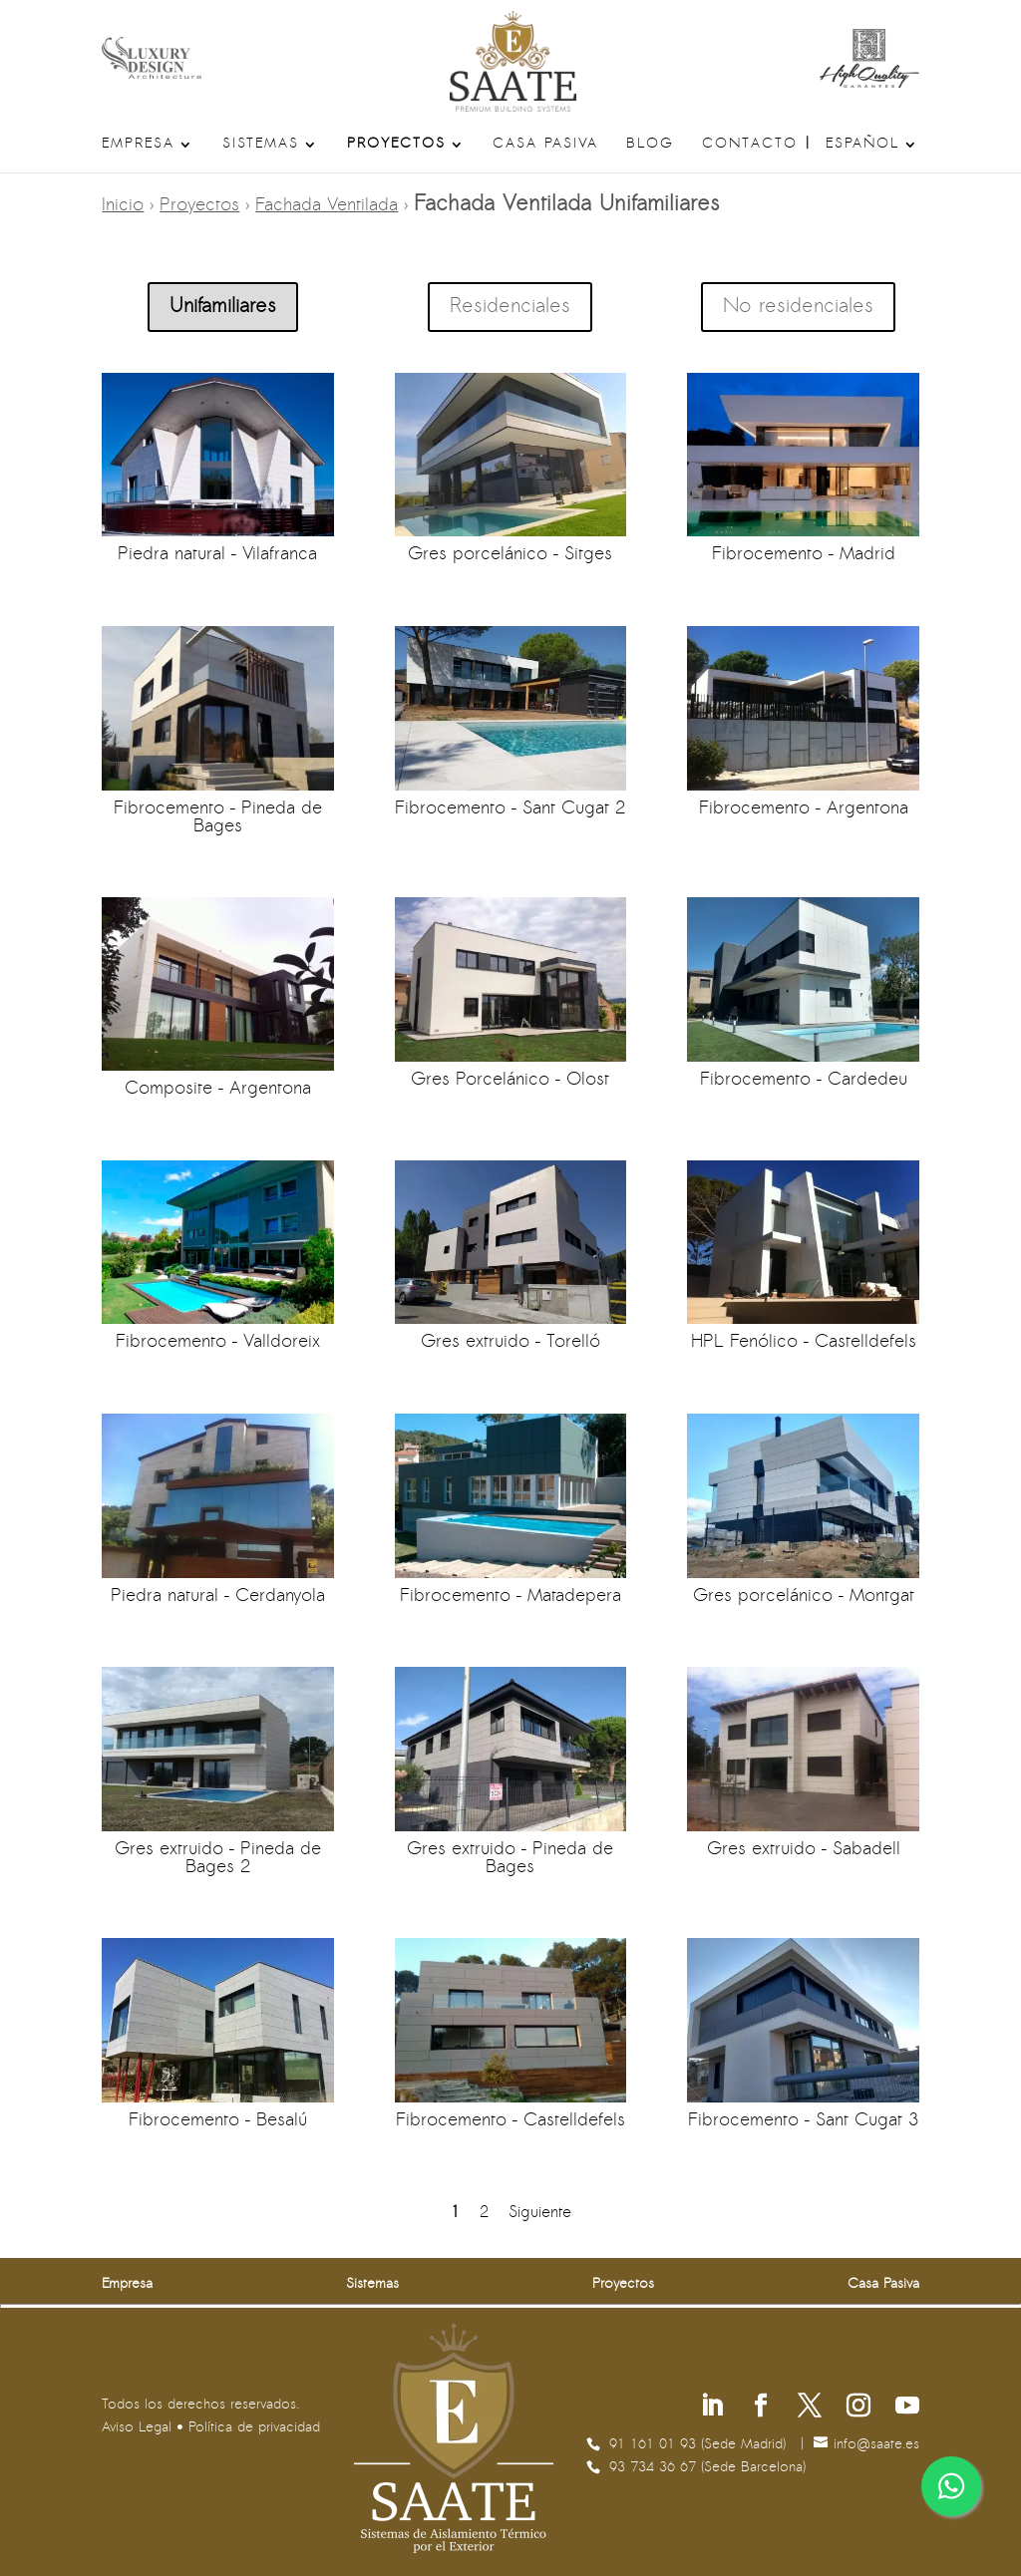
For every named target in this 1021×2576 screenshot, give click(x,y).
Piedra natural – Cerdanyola (218, 1596)
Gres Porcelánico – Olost (510, 1080)
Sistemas (260, 145)
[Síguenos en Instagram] (858, 2408)
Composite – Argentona (218, 1089)
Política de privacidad (254, 2427)
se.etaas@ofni (876, 2444)
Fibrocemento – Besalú (218, 2120)
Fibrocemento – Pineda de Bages (218, 818)
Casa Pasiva (545, 145)
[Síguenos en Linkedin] (712, 2408)
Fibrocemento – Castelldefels (510, 2120)
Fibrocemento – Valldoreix (218, 1342)
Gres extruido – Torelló (510, 1342)
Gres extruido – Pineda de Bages (510, 1858)
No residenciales (798, 307)
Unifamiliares (223, 307)
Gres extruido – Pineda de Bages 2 (218, 1858)
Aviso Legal (136, 2427)
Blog (650, 145)
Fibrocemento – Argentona (802, 809)
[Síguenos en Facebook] (761, 2408)
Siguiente (540, 2213)
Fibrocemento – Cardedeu (802, 1080)
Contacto (750, 145)
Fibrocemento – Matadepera (510, 1596)
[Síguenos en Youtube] (907, 2408)
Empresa (138, 145)
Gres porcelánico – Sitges (510, 554)
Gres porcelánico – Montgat (802, 1596)
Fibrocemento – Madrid (802, 554)
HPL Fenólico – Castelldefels (802, 1342)
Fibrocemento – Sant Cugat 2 (510, 809)
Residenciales (510, 307)
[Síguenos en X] (810, 2408)
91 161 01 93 (655, 2444)
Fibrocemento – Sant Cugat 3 (803, 2120)
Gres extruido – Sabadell (802, 1849)
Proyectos (396, 145)
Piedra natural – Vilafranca (217, 554)
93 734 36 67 (655, 2467)
